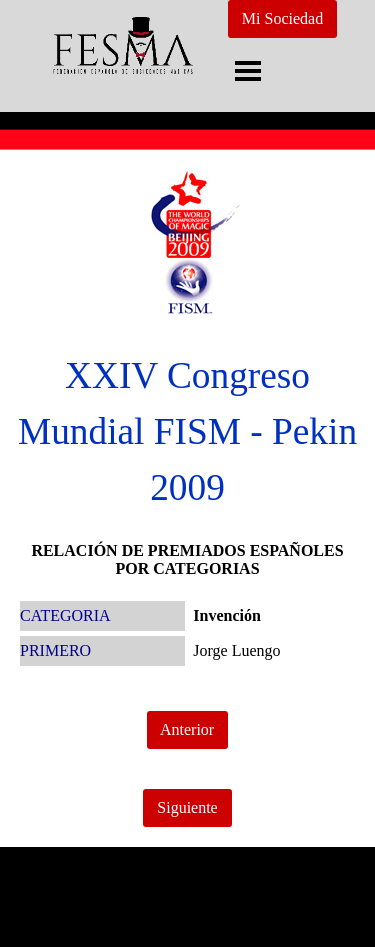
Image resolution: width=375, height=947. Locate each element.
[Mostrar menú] (248, 70)
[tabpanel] (187, 432)
